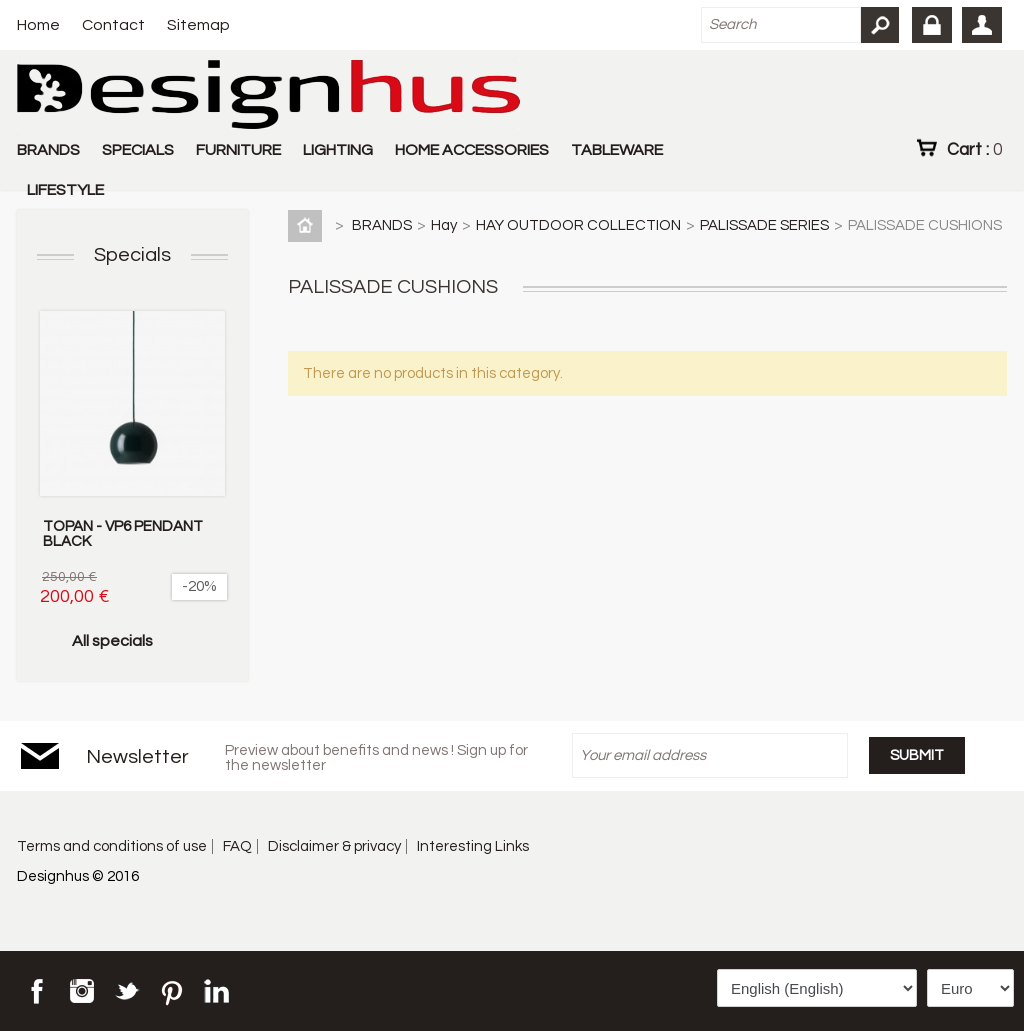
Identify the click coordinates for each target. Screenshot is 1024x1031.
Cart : (974, 149)
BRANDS (48, 150)
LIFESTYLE (65, 190)
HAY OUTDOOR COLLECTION (578, 225)
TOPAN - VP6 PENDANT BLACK (123, 534)
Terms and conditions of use (112, 846)
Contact (113, 25)
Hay (444, 225)
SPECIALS (138, 150)
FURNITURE (238, 150)
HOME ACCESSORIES (472, 150)
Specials (132, 255)
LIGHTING (338, 150)
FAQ (237, 846)
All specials (112, 641)
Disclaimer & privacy (334, 846)
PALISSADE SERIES (764, 225)
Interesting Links (473, 846)
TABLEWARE (617, 150)
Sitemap (198, 25)
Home (38, 25)
